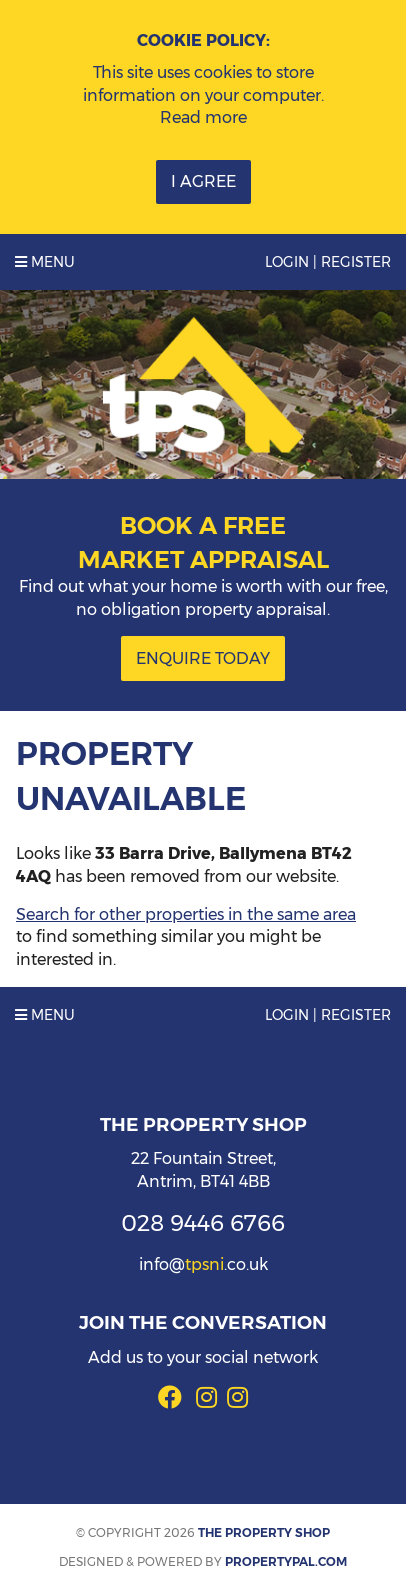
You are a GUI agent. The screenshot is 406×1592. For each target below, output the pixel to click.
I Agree (203, 181)
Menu (45, 262)
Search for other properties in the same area (186, 914)
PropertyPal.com (286, 1561)
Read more (203, 117)
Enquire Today (203, 658)
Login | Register (328, 262)
